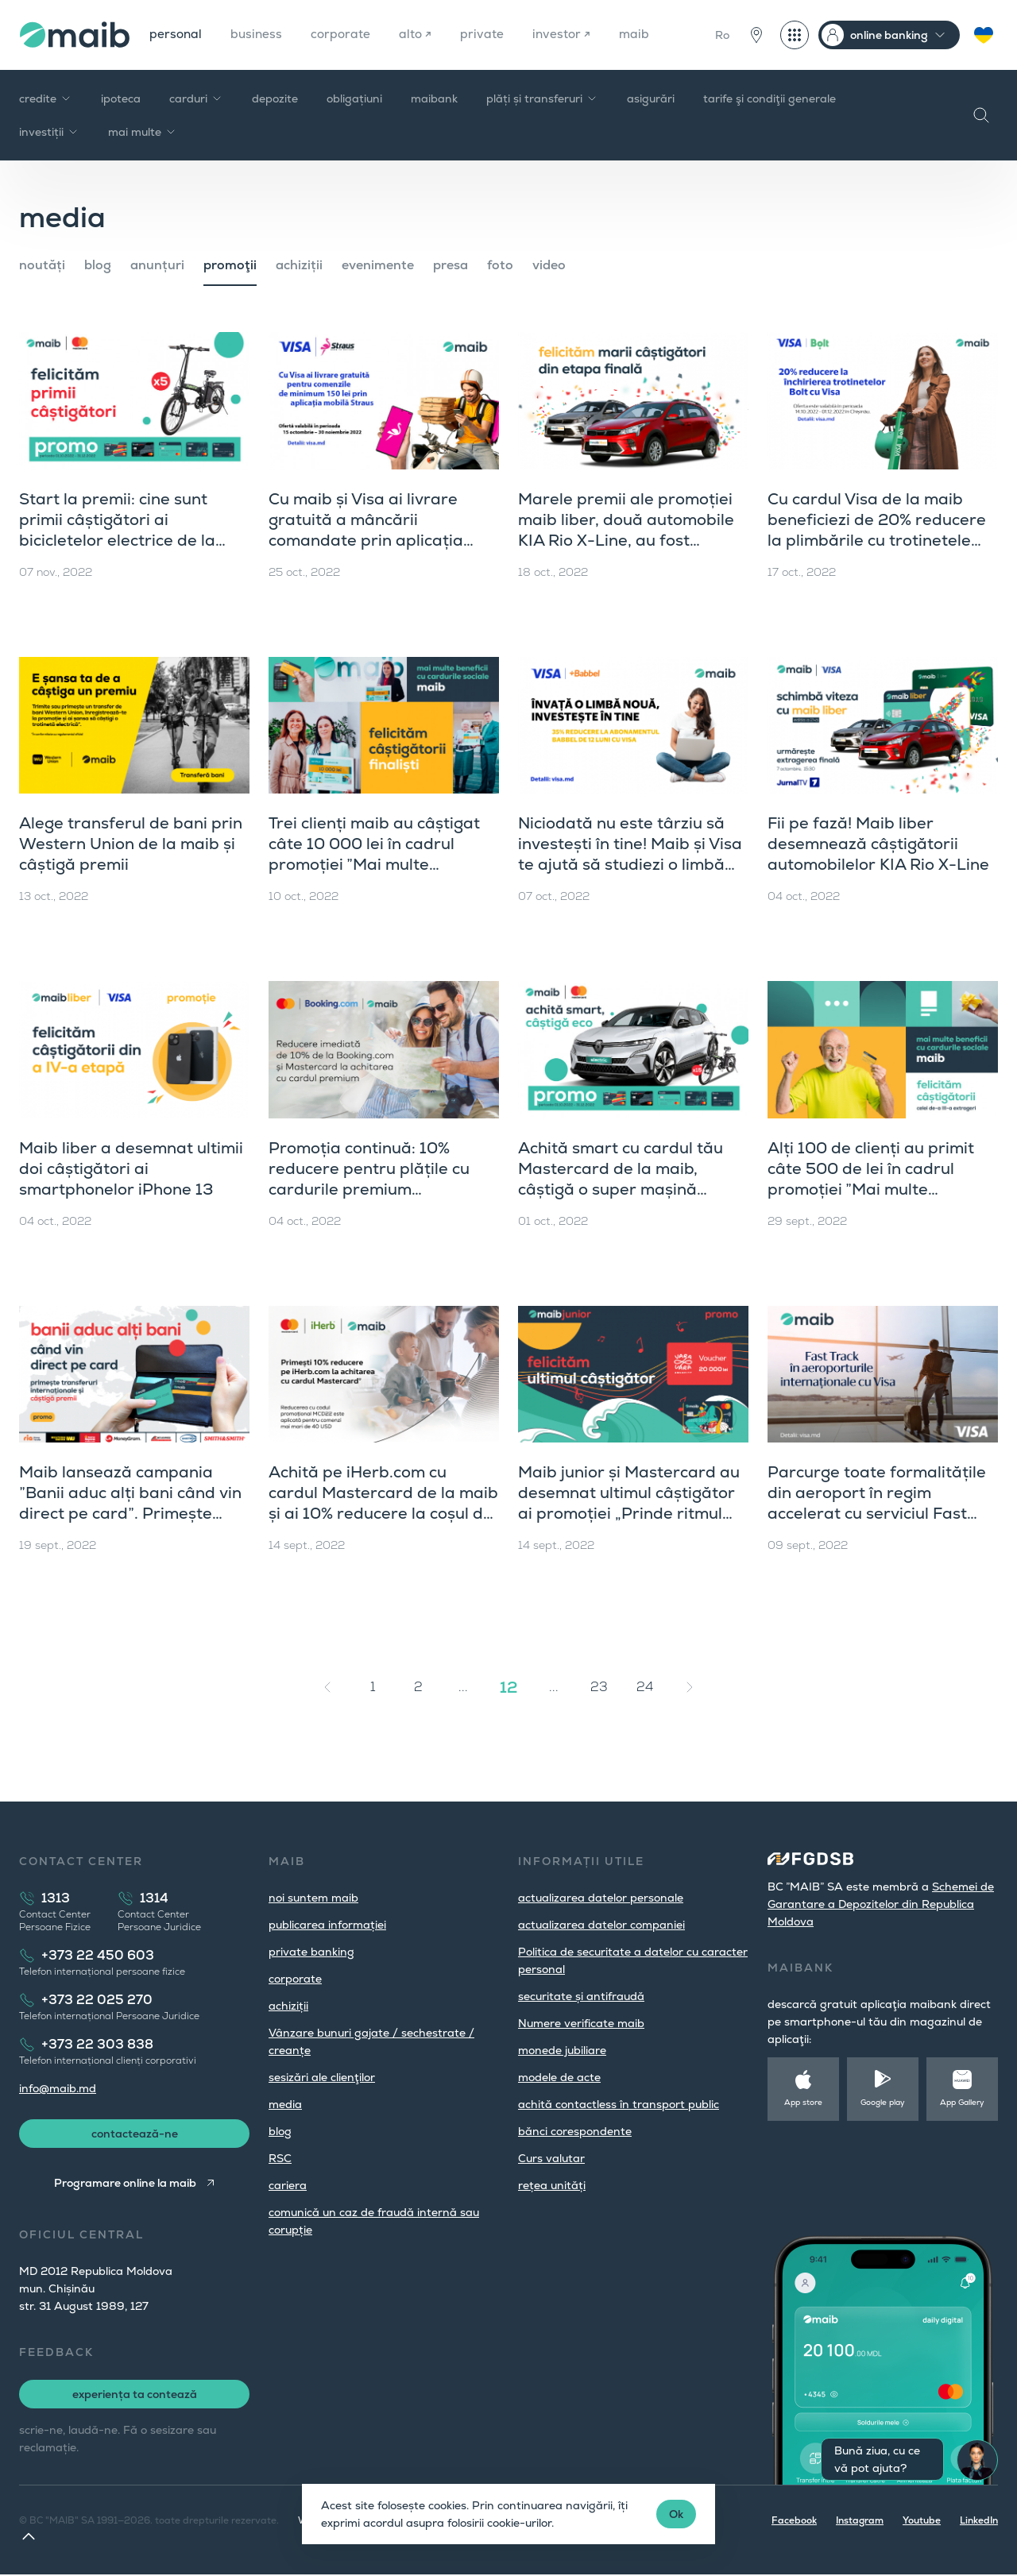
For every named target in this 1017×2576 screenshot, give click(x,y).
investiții (49, 132)
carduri (196, 98)
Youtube (922, 2522)
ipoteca (121, 98)
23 (599, 1686)
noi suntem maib (313, 1897)
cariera (288, 2185)
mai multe (142, 132)
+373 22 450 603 (97, 1955)
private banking (311, 1952)
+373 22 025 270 (97, 1999)
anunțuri (157, 265)
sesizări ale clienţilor (322, 2077)
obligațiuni (354, 98)
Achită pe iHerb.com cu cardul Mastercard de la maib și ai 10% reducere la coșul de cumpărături (383, 1503)
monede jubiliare (562, 2050)
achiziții (299, 265)
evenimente (378, 265)
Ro (722, 35)
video (549, 265)
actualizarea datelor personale (600, 1897)
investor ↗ (567, 34)
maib (641, 34)
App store (803, 2102)
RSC (280, 2158)
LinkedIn (979, 2522)
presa (450, 265)
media (285, 2104)
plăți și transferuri (542, 98)
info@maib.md (57, 2088)
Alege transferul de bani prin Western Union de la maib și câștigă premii (130, 844)
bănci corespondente (575, 2131)
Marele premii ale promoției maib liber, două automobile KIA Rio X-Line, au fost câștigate (626, 530)
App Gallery (962, 2102)
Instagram (860, 2522)
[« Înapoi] (327, 1687)
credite (45, 98)
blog (97, 265)
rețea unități (552, 2185)
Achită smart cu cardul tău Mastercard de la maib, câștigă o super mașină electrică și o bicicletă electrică (620, 1189)
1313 (55, 1898)
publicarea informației (327, 1925)
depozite (275, 98)
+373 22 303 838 (97, 2044)
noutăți (42, 265)
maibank (434, 98)
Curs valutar (551, 2158)
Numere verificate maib (581, 2023)
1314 (154, 1898)
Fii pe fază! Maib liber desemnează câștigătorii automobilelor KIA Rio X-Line (878, 844)
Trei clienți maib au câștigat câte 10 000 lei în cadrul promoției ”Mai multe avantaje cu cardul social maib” (374, 864)
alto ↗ (420, 34)
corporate (344, 34)
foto (500, 265)
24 (644, 1686)
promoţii (230, 265)
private (487, 34)
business (258, 34)
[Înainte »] (690, 1687)
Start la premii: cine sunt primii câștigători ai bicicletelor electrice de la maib (117, 530)
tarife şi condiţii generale (769, 98)
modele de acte (559, 2077)
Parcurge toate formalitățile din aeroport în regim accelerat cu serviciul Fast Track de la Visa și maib (877, 1503)
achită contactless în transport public (618, 2104)
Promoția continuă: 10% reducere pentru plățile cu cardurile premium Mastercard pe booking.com (376, 1178)
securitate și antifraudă (581, 1996)
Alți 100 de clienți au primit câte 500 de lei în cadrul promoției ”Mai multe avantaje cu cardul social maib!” (871, 1189)
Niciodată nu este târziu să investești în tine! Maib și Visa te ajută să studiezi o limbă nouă (630, 854)
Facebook (794, 2522)
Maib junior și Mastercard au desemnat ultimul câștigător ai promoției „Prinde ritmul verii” (629, 1503)
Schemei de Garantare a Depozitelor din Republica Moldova (881, 1904)
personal (176, 34)
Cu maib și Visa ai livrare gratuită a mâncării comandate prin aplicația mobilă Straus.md (366, 530)
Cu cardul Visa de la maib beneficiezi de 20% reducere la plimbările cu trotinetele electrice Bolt (877, 530)
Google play (882, 2102)
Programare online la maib (124, 2184)
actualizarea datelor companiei (601, 1925)
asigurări (651, 98)
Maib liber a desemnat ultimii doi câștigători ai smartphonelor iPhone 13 (131, 1168)
